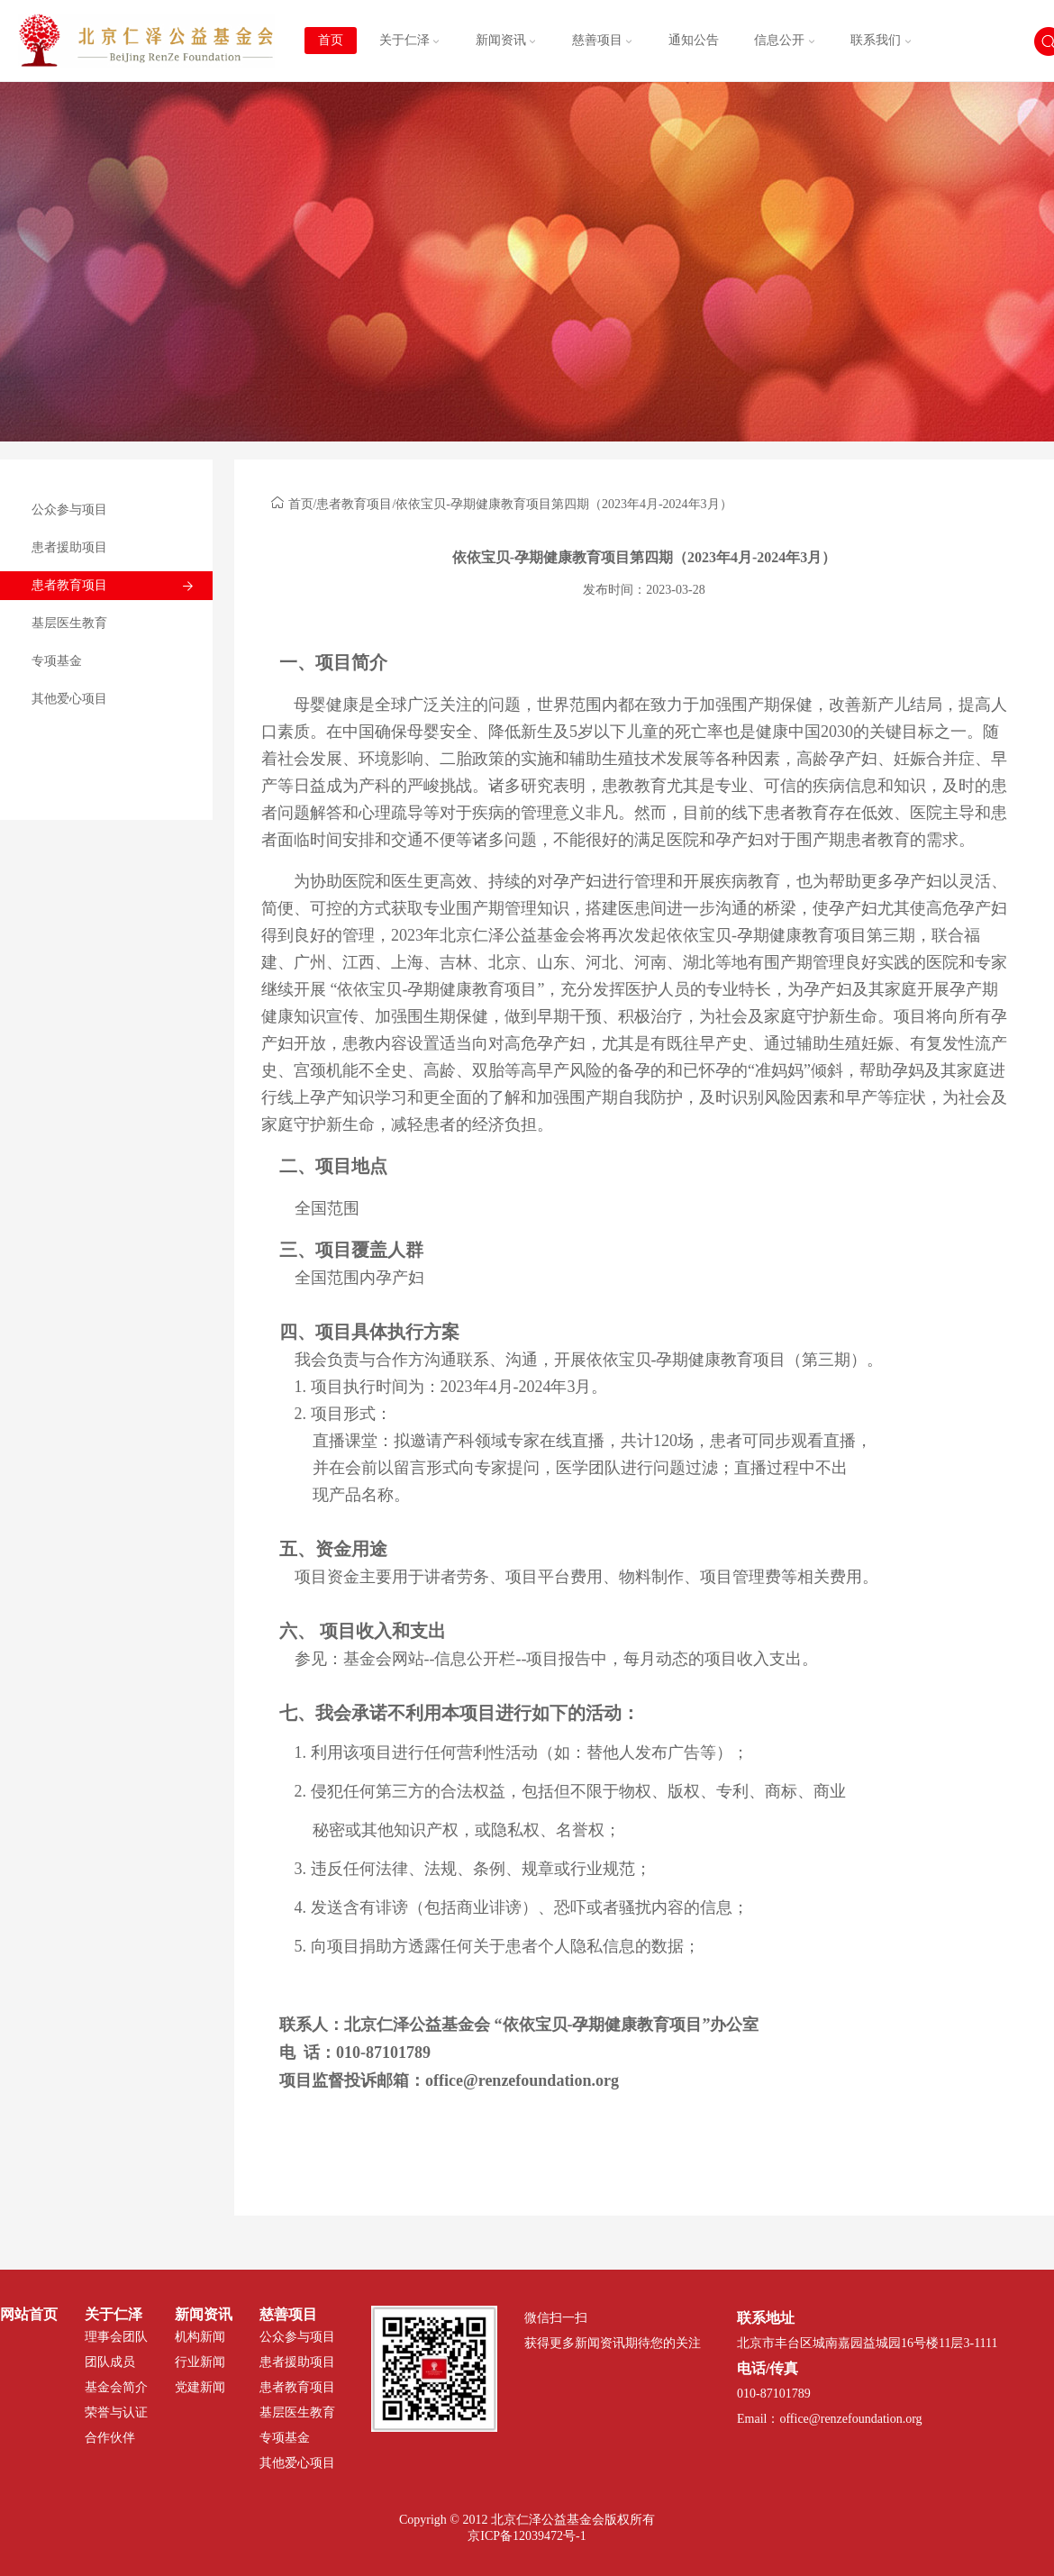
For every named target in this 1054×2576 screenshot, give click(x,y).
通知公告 (693, 40)
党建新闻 (200, 2387)
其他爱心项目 (69, 698)
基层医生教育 (69, 623)
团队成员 (110, 2362)
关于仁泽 (410, 40)
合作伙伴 (110, 2437)
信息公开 (784, 40)
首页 (330, 40)
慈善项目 (602, 40)
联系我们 (881, 40)
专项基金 (57, 661)
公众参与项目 (69, 509)
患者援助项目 (69, 547)
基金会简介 (116, 2387)
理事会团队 (116, 2337)
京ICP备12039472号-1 (527, 2536)
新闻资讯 (506, 40)
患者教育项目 (69, 585)
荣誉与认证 (116, 2412)
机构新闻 (200, 2337)
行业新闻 (200, 2362)
